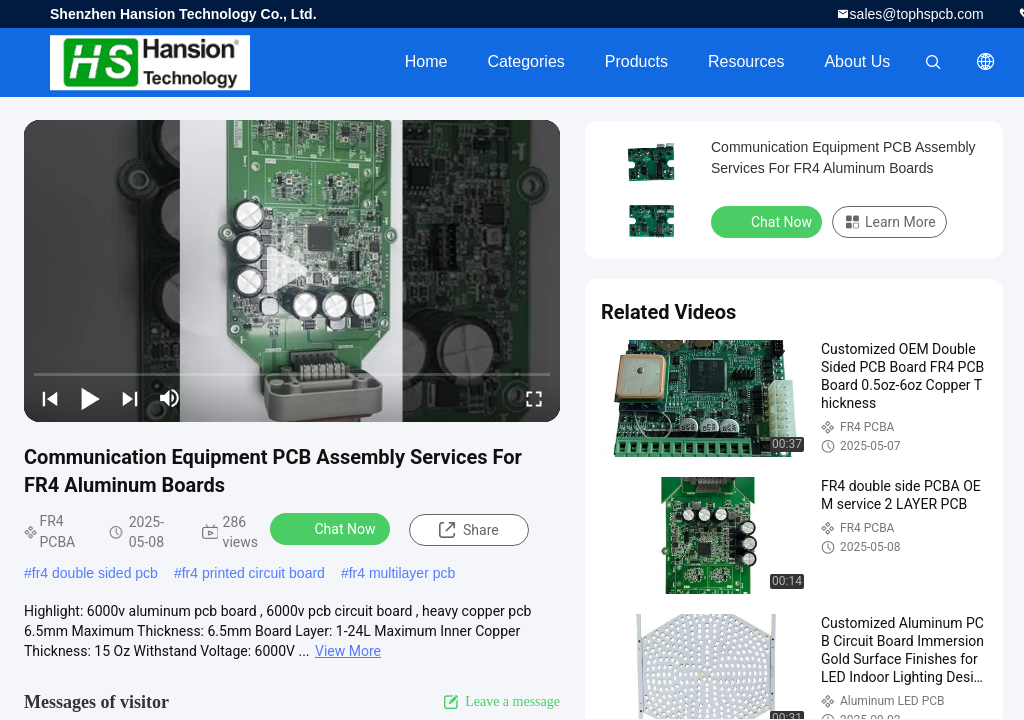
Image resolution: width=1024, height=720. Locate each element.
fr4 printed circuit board (253, 573)
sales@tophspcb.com (917, 14)
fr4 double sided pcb (95, 573)
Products (636, 61)
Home (426, 61)
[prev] (50, 398)
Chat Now (332, 528)
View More (348, 651)
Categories (525, 61)
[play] (292, 271)
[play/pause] (90, 398)
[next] (130, 398)
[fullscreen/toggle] (534, 398)
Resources (746, 61)
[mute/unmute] (170, 398)
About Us (857, 61)
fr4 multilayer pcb (402, 573)
